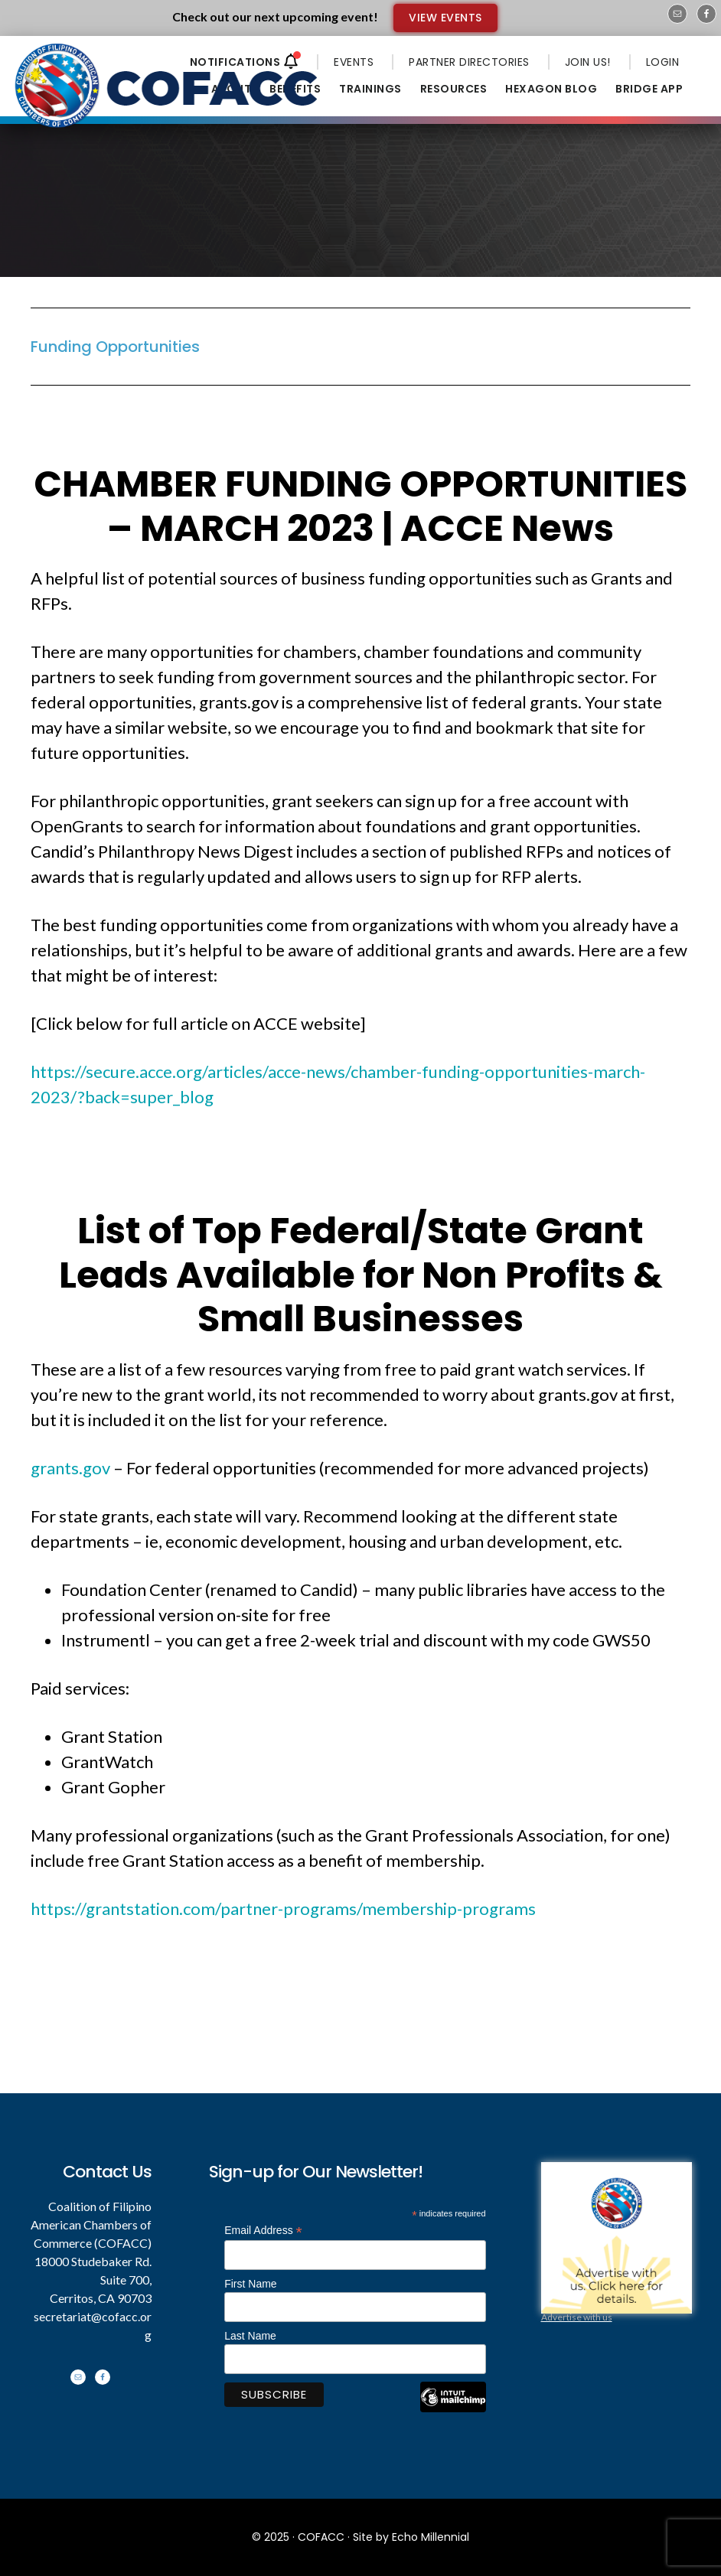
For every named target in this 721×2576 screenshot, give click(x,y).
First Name (250, 2284)
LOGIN (663, 62)
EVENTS (354, 62)
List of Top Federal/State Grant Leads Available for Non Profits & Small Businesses (361, 1274)
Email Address (263, 2230)
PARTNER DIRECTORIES (469, 62)
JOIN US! (588, 62)
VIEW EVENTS (445, 17)
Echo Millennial (430, 2537)
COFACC (321, 2537)
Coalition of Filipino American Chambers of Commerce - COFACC (168, 85)
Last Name (250, 2336)
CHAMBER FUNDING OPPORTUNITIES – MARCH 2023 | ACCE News (360, 506)
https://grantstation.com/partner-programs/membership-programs (283, 1908)
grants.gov (70, 1467)
